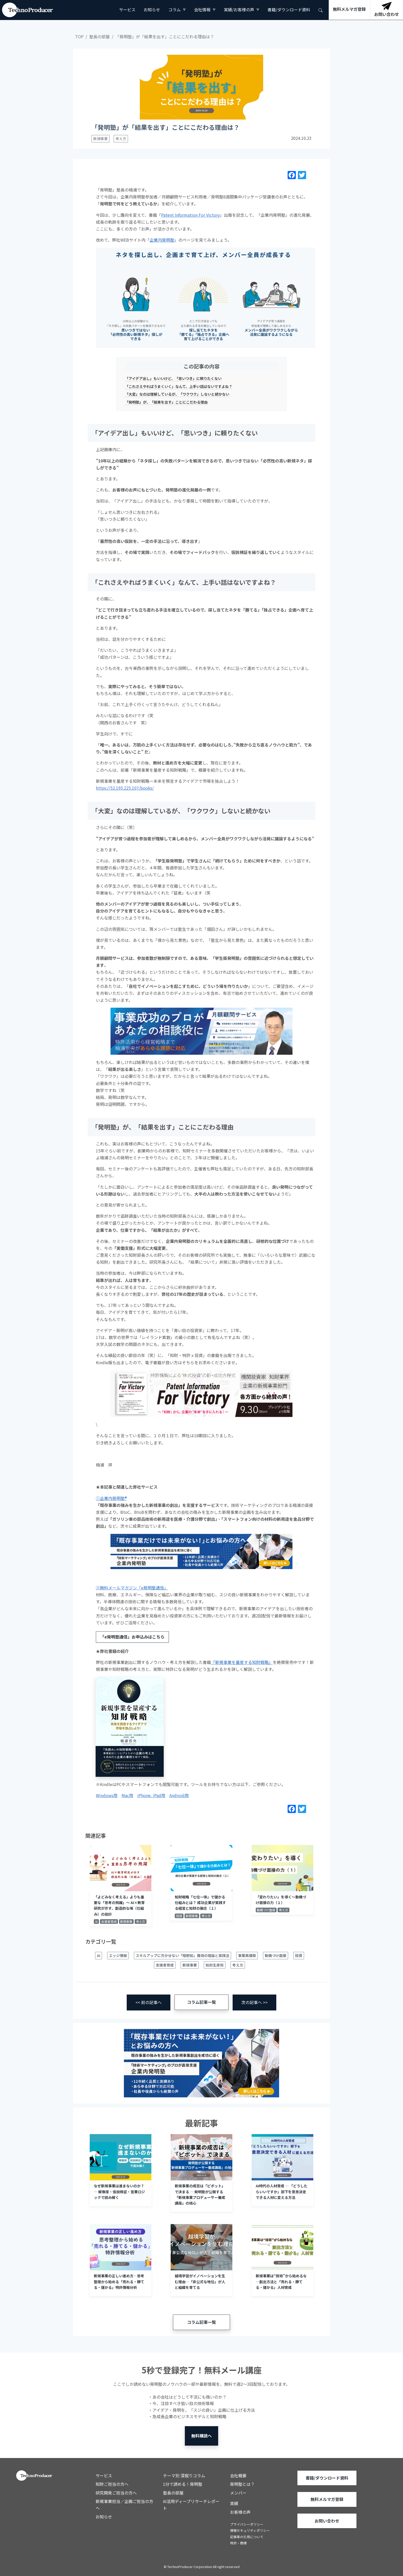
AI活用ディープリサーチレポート (191, 2504)
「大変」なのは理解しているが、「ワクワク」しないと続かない (177, 394)
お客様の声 (240, 2512)
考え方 (120, 138)
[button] (320, 9)
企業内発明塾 (162, 240)
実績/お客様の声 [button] (239, 9)
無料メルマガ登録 (326, 2499)
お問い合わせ (327, 2521)
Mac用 (127, 1795)
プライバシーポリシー (246, 2524)
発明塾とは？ (242, 2484)
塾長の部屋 (99, 36)
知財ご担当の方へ (112, 2484)
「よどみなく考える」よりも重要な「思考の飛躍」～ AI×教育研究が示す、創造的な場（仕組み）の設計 (119, 1905)
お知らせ (152, 9)
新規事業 (100, 138)
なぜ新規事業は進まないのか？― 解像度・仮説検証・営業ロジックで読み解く (119, 2191)
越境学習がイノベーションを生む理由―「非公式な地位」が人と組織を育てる (200, 2281)
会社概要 (238, 2475)
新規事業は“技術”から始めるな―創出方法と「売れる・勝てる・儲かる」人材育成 (281, 2281)
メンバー (238, 2493)
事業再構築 (247, 1955)
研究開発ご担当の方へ (116, 2493)
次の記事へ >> (254, 2002)
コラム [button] (174, 9)
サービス (127, 9)
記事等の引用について (246, 2536)
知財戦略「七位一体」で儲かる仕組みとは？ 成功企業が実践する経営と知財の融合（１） (200, 1902)
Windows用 (106, 1795)
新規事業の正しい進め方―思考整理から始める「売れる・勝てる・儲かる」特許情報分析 (119, 2281)
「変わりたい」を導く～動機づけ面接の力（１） (281, 1899)
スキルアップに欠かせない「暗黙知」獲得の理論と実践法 (182, 1955)
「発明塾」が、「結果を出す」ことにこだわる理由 (166, 402)
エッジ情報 (118, 1955)
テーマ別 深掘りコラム (184, 2475)
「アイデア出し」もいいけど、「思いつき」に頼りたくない (173, 378)
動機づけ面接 (275, 1955)
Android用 (179, 1795)
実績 (234, 2503)
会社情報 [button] (202, 9)
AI (98, 1955)
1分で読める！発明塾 (182, 2484)
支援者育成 (165, 1965)
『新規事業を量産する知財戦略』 (242, 1662)
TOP (79, 36)
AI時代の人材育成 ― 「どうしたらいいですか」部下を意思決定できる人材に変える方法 (281, 2191)
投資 (298, 1955)
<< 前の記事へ (148, 2002)
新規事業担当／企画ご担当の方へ (124, 2504)
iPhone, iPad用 (151, 1795)
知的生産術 (215, 1965)
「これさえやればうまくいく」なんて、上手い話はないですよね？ (178, 386)
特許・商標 (238, 2543)
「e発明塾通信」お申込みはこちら (132, 1637)
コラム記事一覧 (201, 2002)
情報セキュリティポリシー (250, 2530)
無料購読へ (201, 2436)
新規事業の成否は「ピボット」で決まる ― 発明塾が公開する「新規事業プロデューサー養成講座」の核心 (200, 2194)
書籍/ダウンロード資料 (289, 9)
